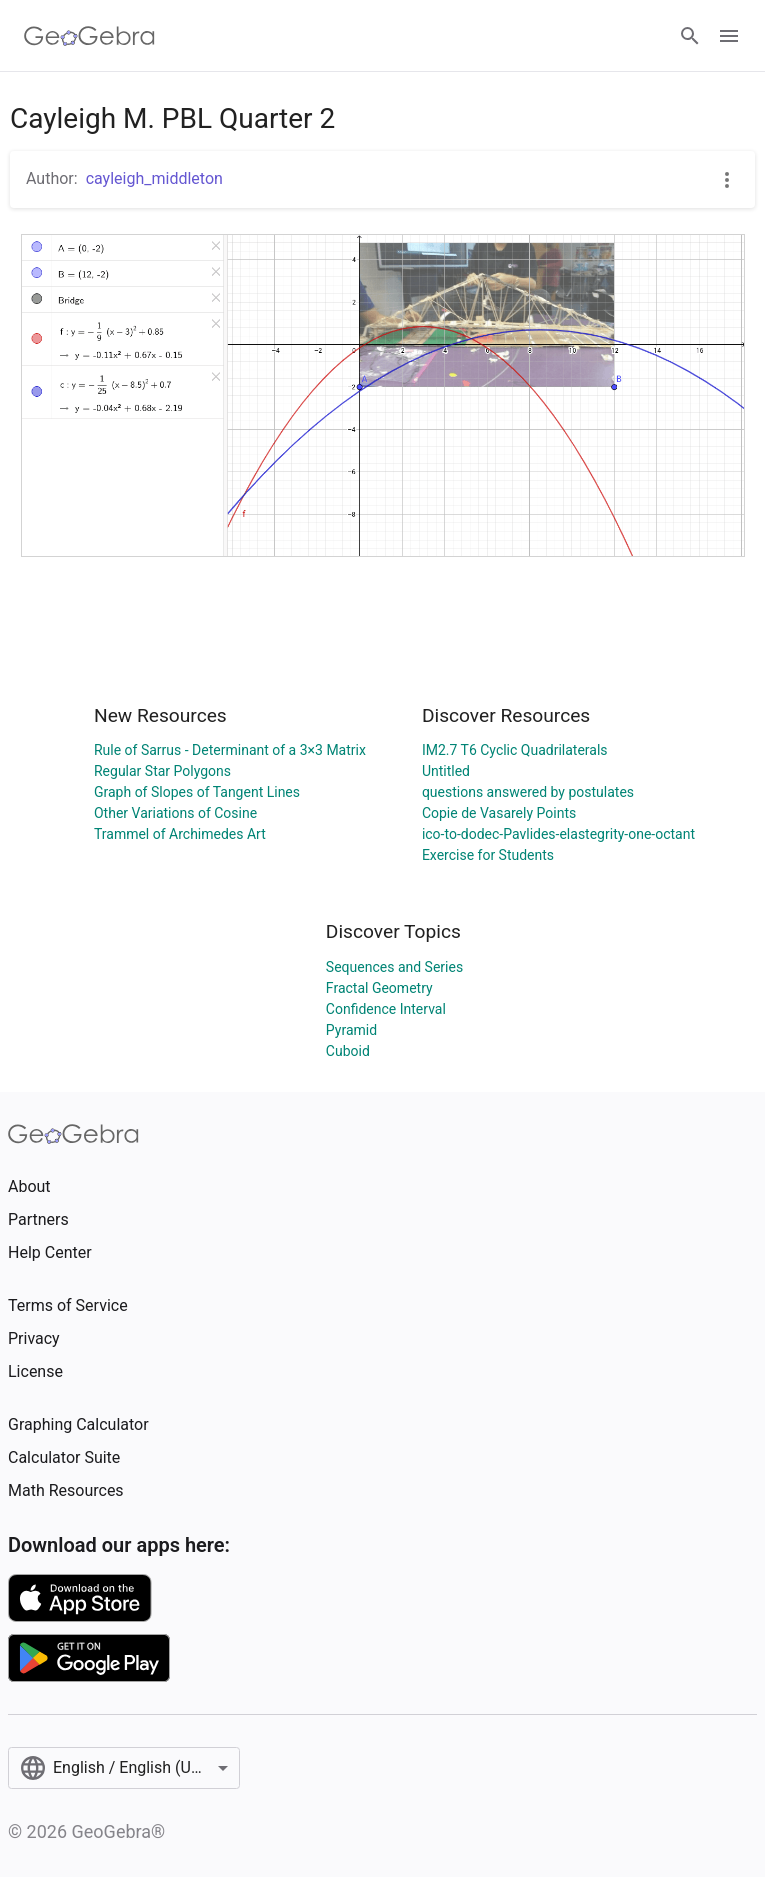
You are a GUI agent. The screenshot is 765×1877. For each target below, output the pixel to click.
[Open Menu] (729, 36)
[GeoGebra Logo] (89, 36)
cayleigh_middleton (154, 178)
